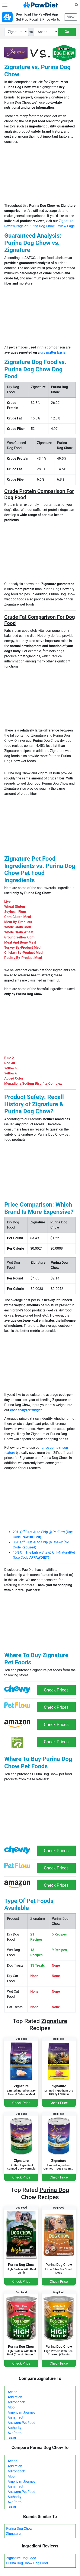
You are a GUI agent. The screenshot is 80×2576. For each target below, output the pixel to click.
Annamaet (15, 2418)
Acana (12, 2392)
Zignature (13, 2534)
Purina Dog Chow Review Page (51, 226)
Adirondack (16, 2402)
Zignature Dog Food (21, 2558)
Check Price (21, 2103)
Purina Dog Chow (19, 2529)
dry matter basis (52, 352)
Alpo (11, 2407)
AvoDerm (15, 2433)
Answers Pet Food (21, 2423)
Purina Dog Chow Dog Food (27, 2563)
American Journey (21, 2412)
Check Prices (56, 1690)
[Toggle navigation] (5, 5)
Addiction (15, 2397)
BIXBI (12, 2438)
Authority (14, 2428)
